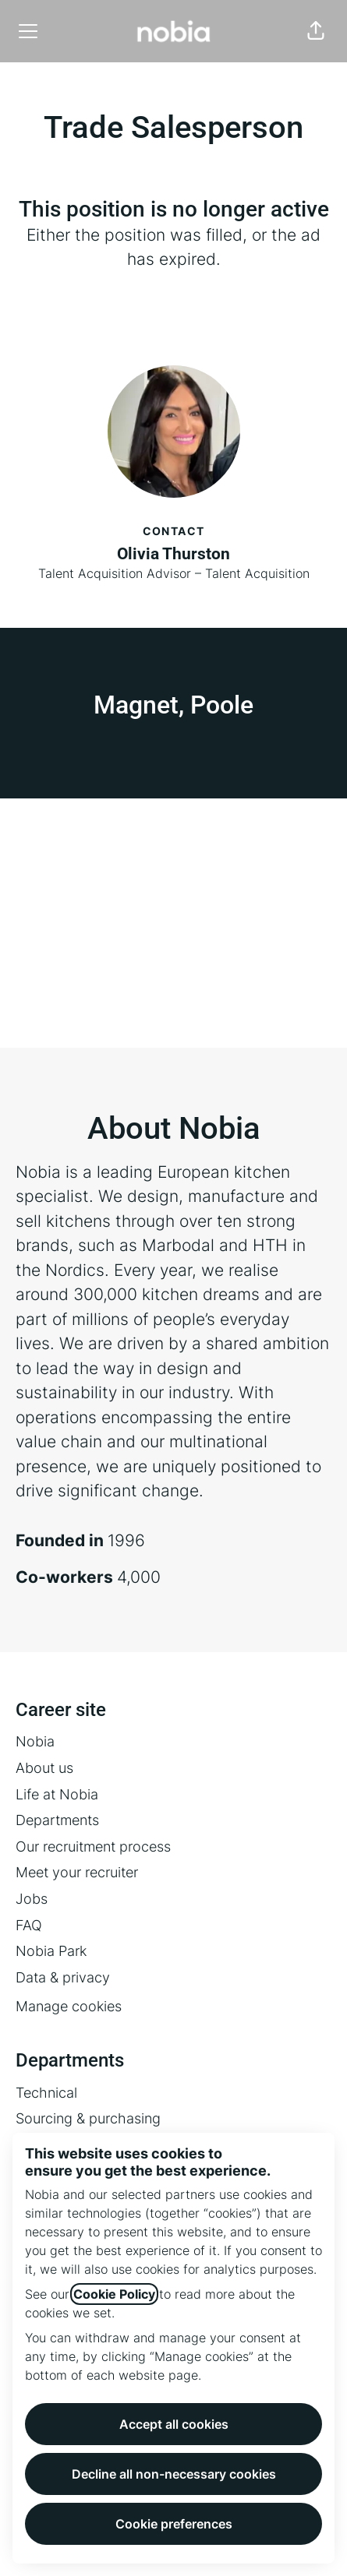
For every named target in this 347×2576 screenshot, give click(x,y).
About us (44, 1768)
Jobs (32, 1899)
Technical (46, 2092)
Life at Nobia (57, 1794)
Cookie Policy (114, 2294)
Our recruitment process (93, 1846)
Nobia (35, 1741)
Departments (57, 1820)
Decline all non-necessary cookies (174, 2474)
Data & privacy (63, 1977)
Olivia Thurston (173, 553)
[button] (316, 31)
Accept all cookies (173, 2424)
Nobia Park (51, 1951)
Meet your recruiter (77, 1872)
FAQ (29, 1925)
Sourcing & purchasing (88, 2118)
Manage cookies (69, 2006)
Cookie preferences (173, 2524)
